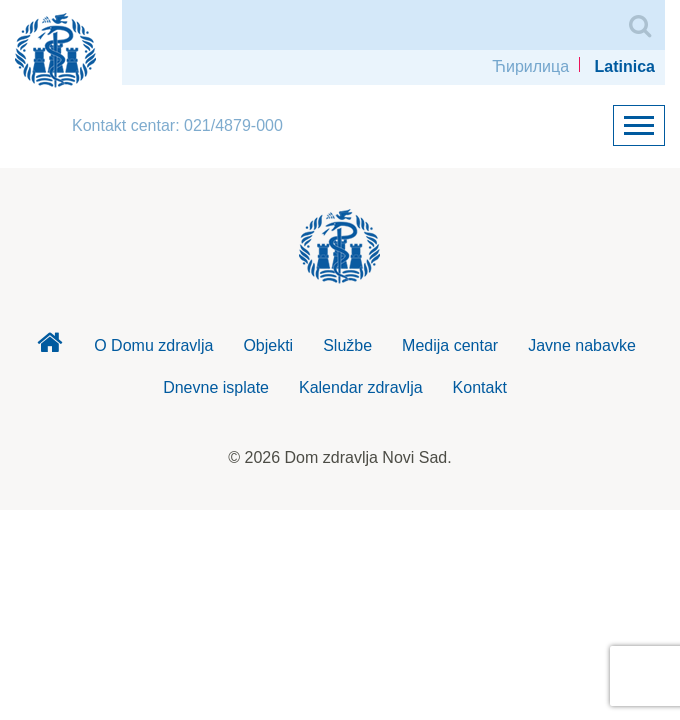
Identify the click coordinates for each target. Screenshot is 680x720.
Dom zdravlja (49, 348)
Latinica (625, 66)
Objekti (268, 345)
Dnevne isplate (216, 387)
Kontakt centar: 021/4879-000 (177, 125)
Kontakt (480, 387)
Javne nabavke (582, 345)
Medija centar (450, 345)
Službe (347, 345)
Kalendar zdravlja (361, 387)
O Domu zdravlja (153, 345)
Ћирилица (530, 66)
